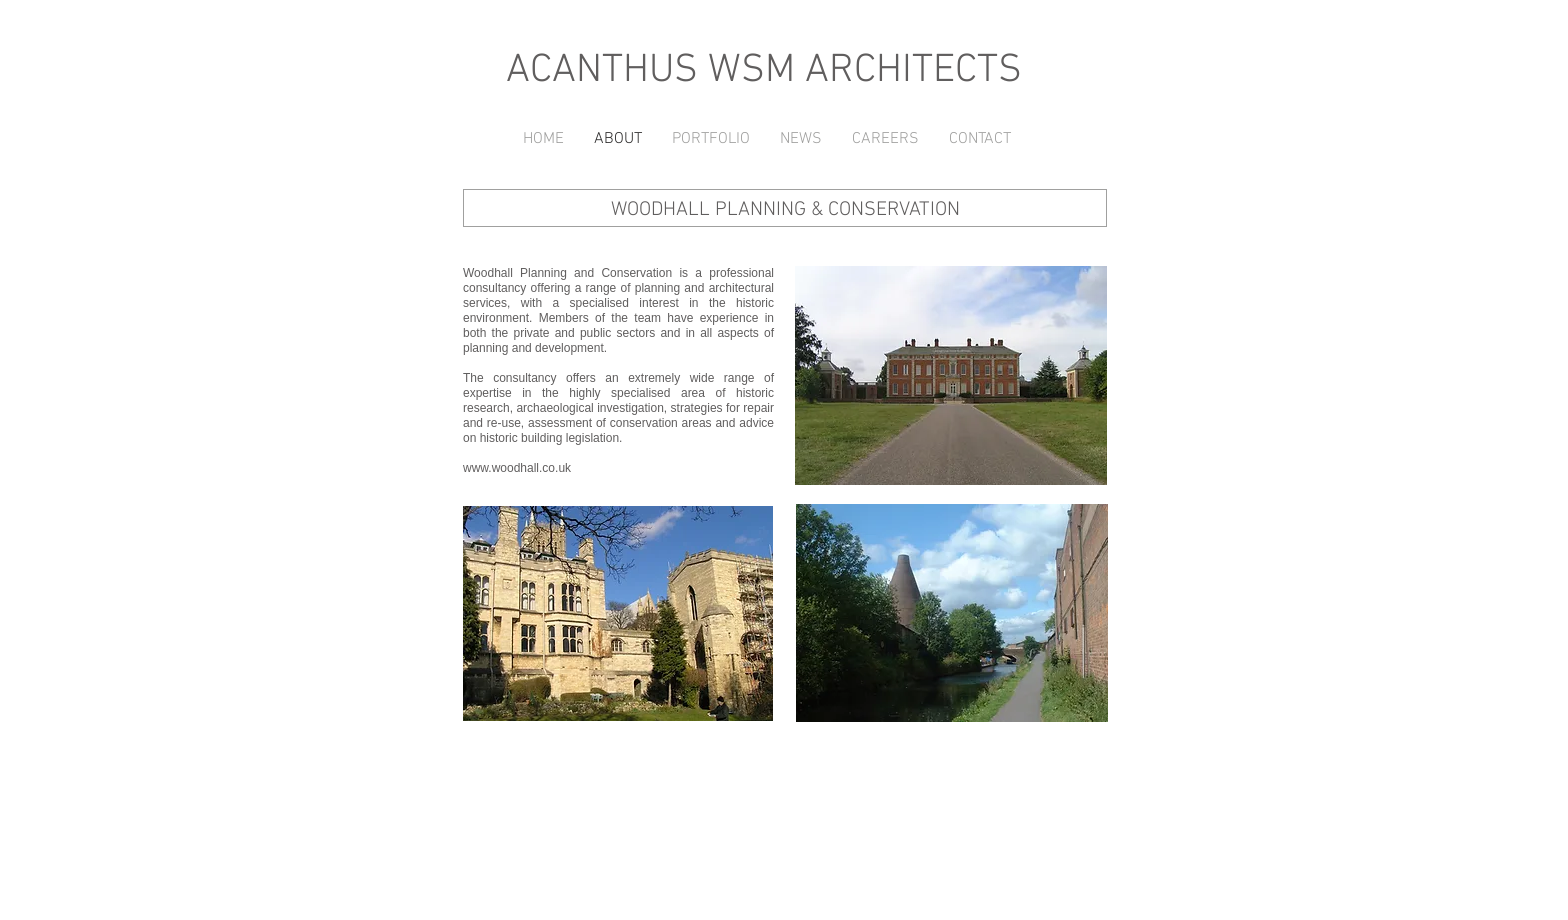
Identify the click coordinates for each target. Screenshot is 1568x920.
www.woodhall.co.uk (517, 468)
